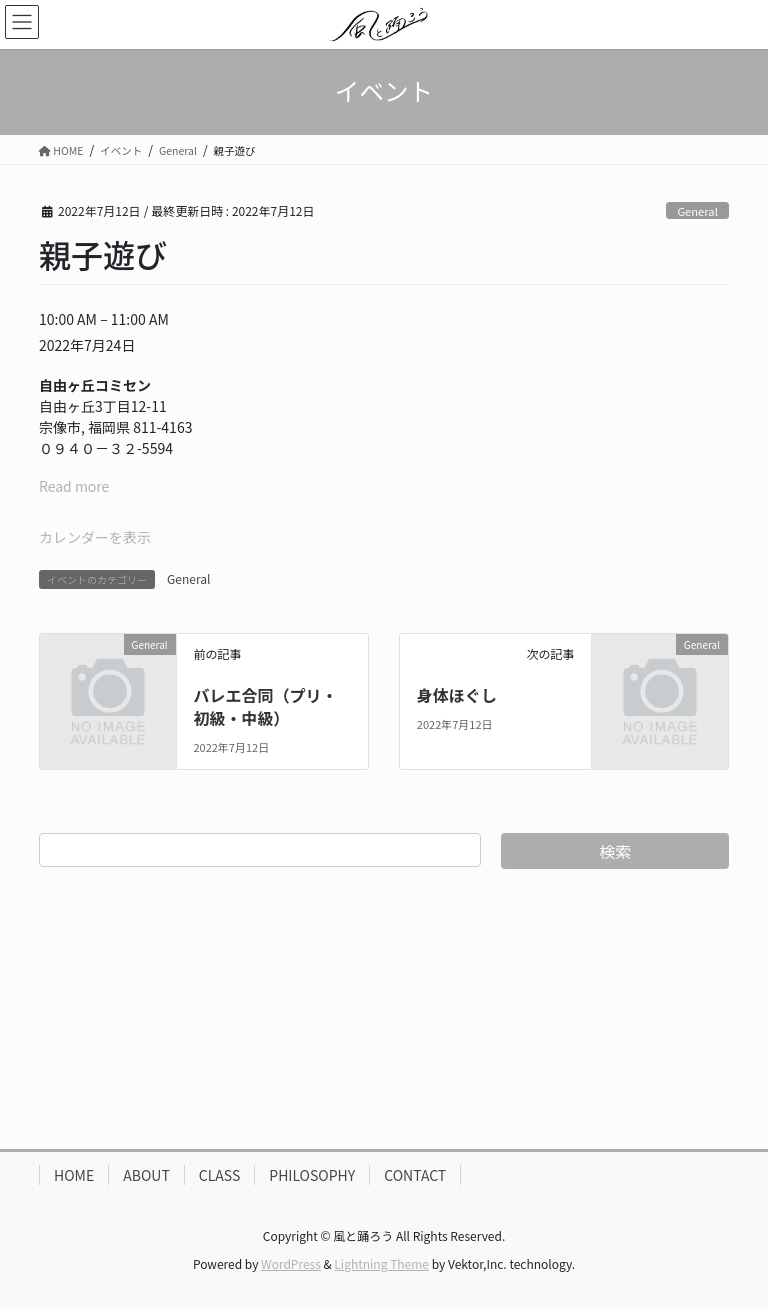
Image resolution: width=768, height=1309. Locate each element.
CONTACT (415, 1175)
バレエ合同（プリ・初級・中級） (265, 706)
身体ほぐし (457, 695)
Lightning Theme (381, 1263)
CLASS (220, 1175)
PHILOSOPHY (312, 1175)
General (697, 211)
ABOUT (146, 1175)
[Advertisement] (384, 1009)
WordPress (291, 1263)
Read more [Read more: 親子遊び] (74, 486)
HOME (74, 1175)
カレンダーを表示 (95, 537)
